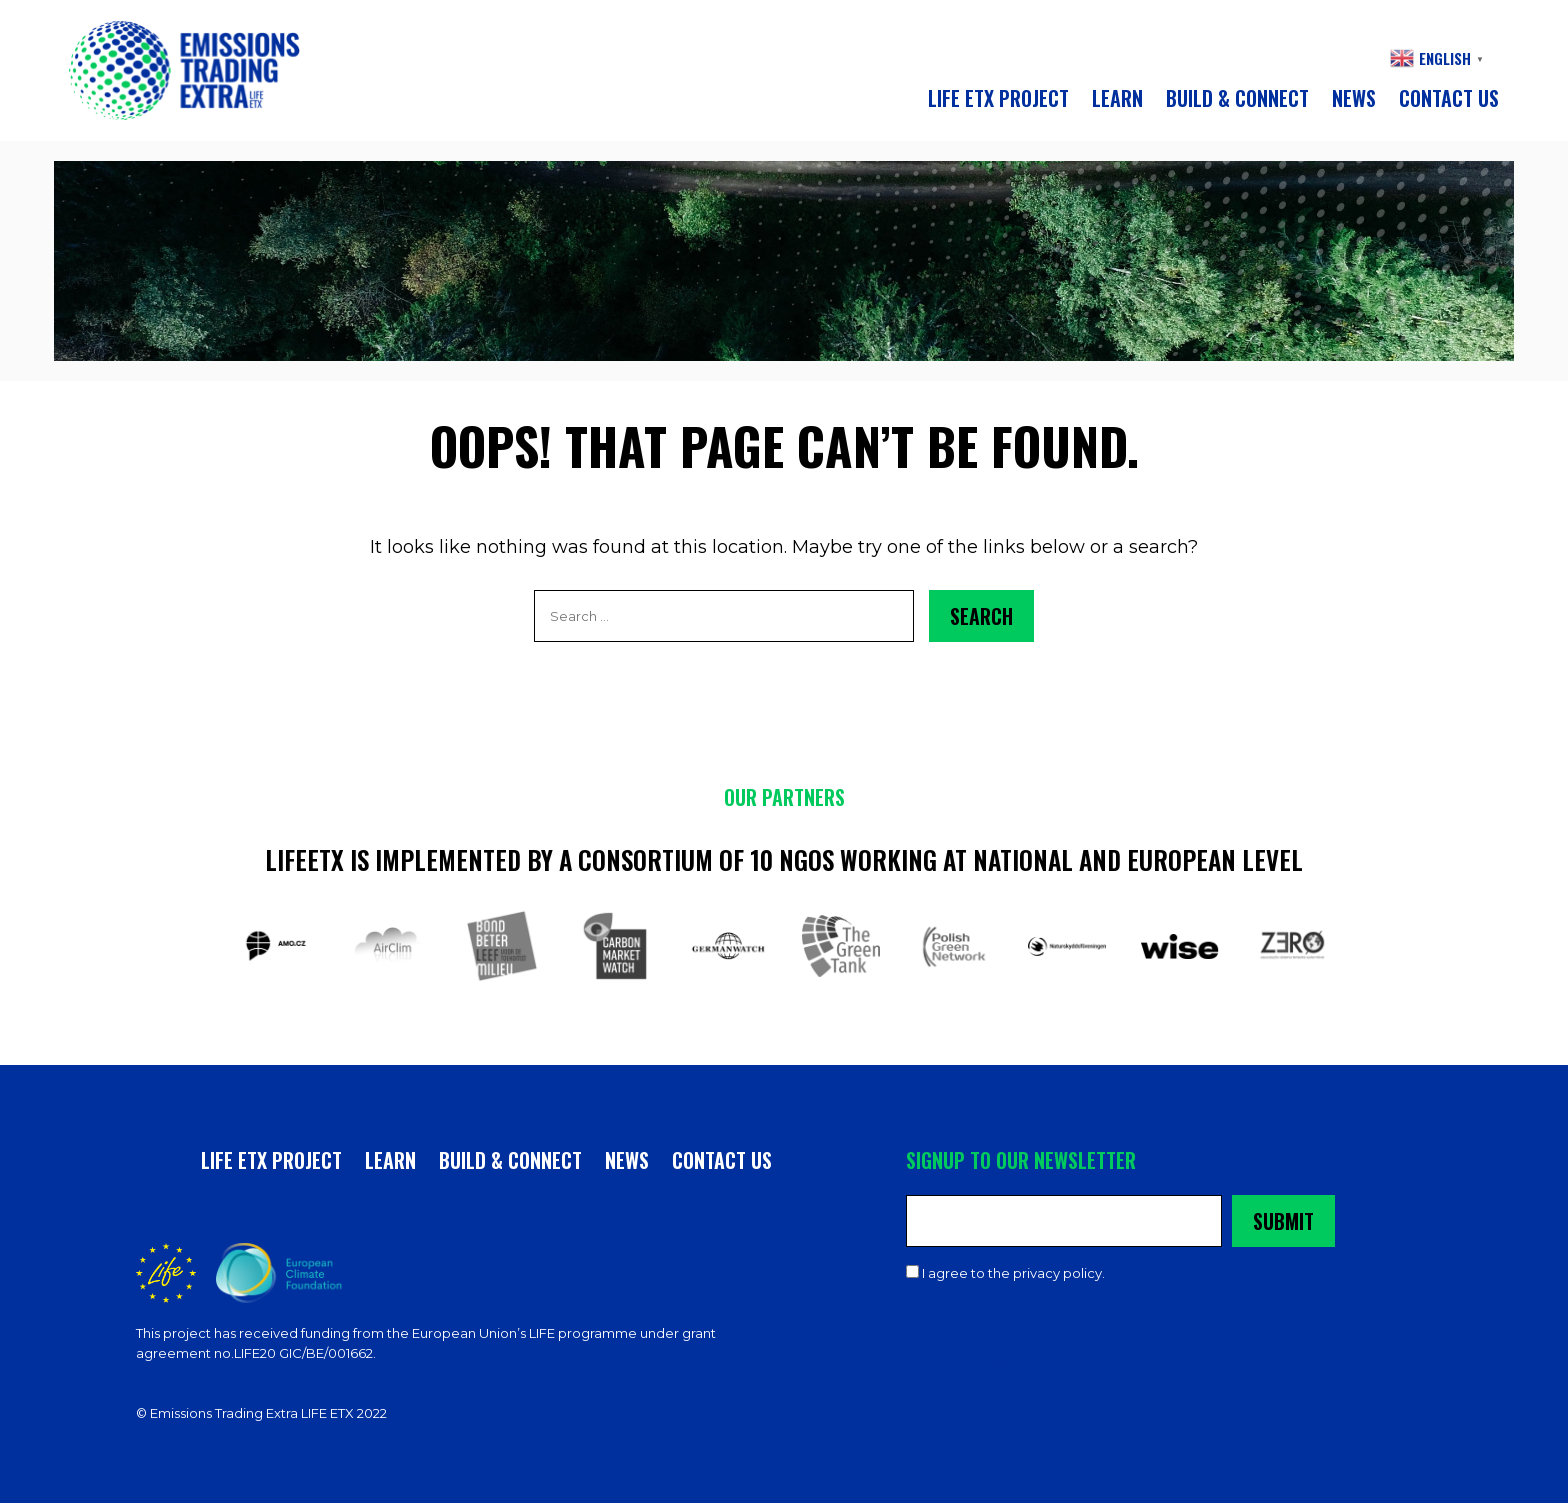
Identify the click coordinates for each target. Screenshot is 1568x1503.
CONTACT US (1449, 98)
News (1354, 98)
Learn (1117, 98)
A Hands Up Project (1253, 1363)
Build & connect (1237, 98)
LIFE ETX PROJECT (998, 98)
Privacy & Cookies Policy (993, 1363)
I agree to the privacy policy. (1013, 1273)
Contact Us (1131, 1363)
